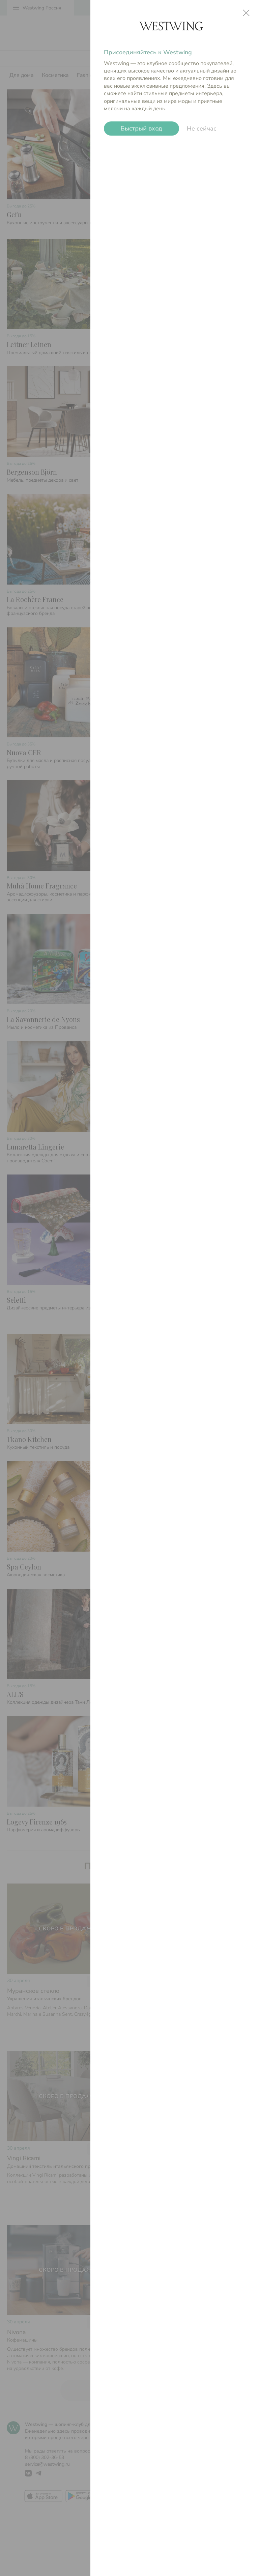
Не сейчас (202, 128)
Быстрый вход (141, 128)
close (246, 12)
